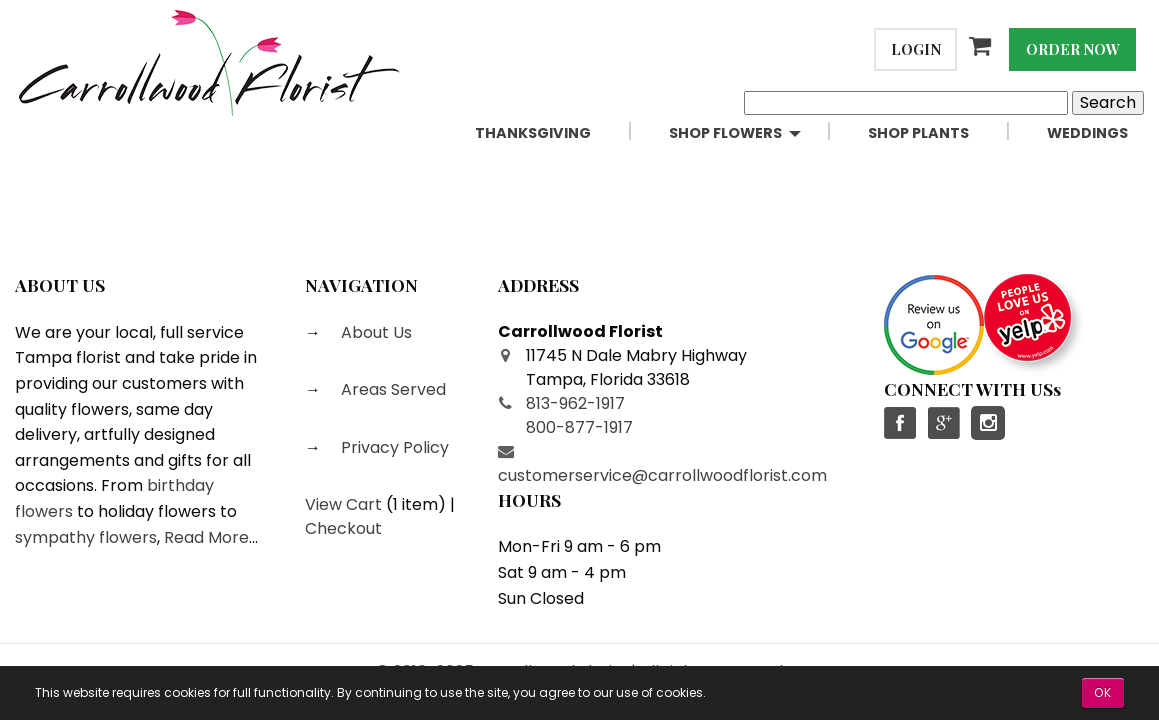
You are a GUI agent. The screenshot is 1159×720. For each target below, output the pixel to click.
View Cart (343, 504)
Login (916, 49)
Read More (206, 537)
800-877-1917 (579, 427)
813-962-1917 (575, 403)
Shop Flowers (725, 133)
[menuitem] (556, 133)
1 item (415, 504)
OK (1103, 692)
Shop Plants (918, 133)
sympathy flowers (86, 537)
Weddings (1087, 133)
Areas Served (391, 389)
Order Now (1073, 49)
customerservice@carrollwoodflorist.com (662, 475)
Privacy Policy (393, 447)
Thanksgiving (533, 133)
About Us (374, 332)
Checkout (343, 528)
